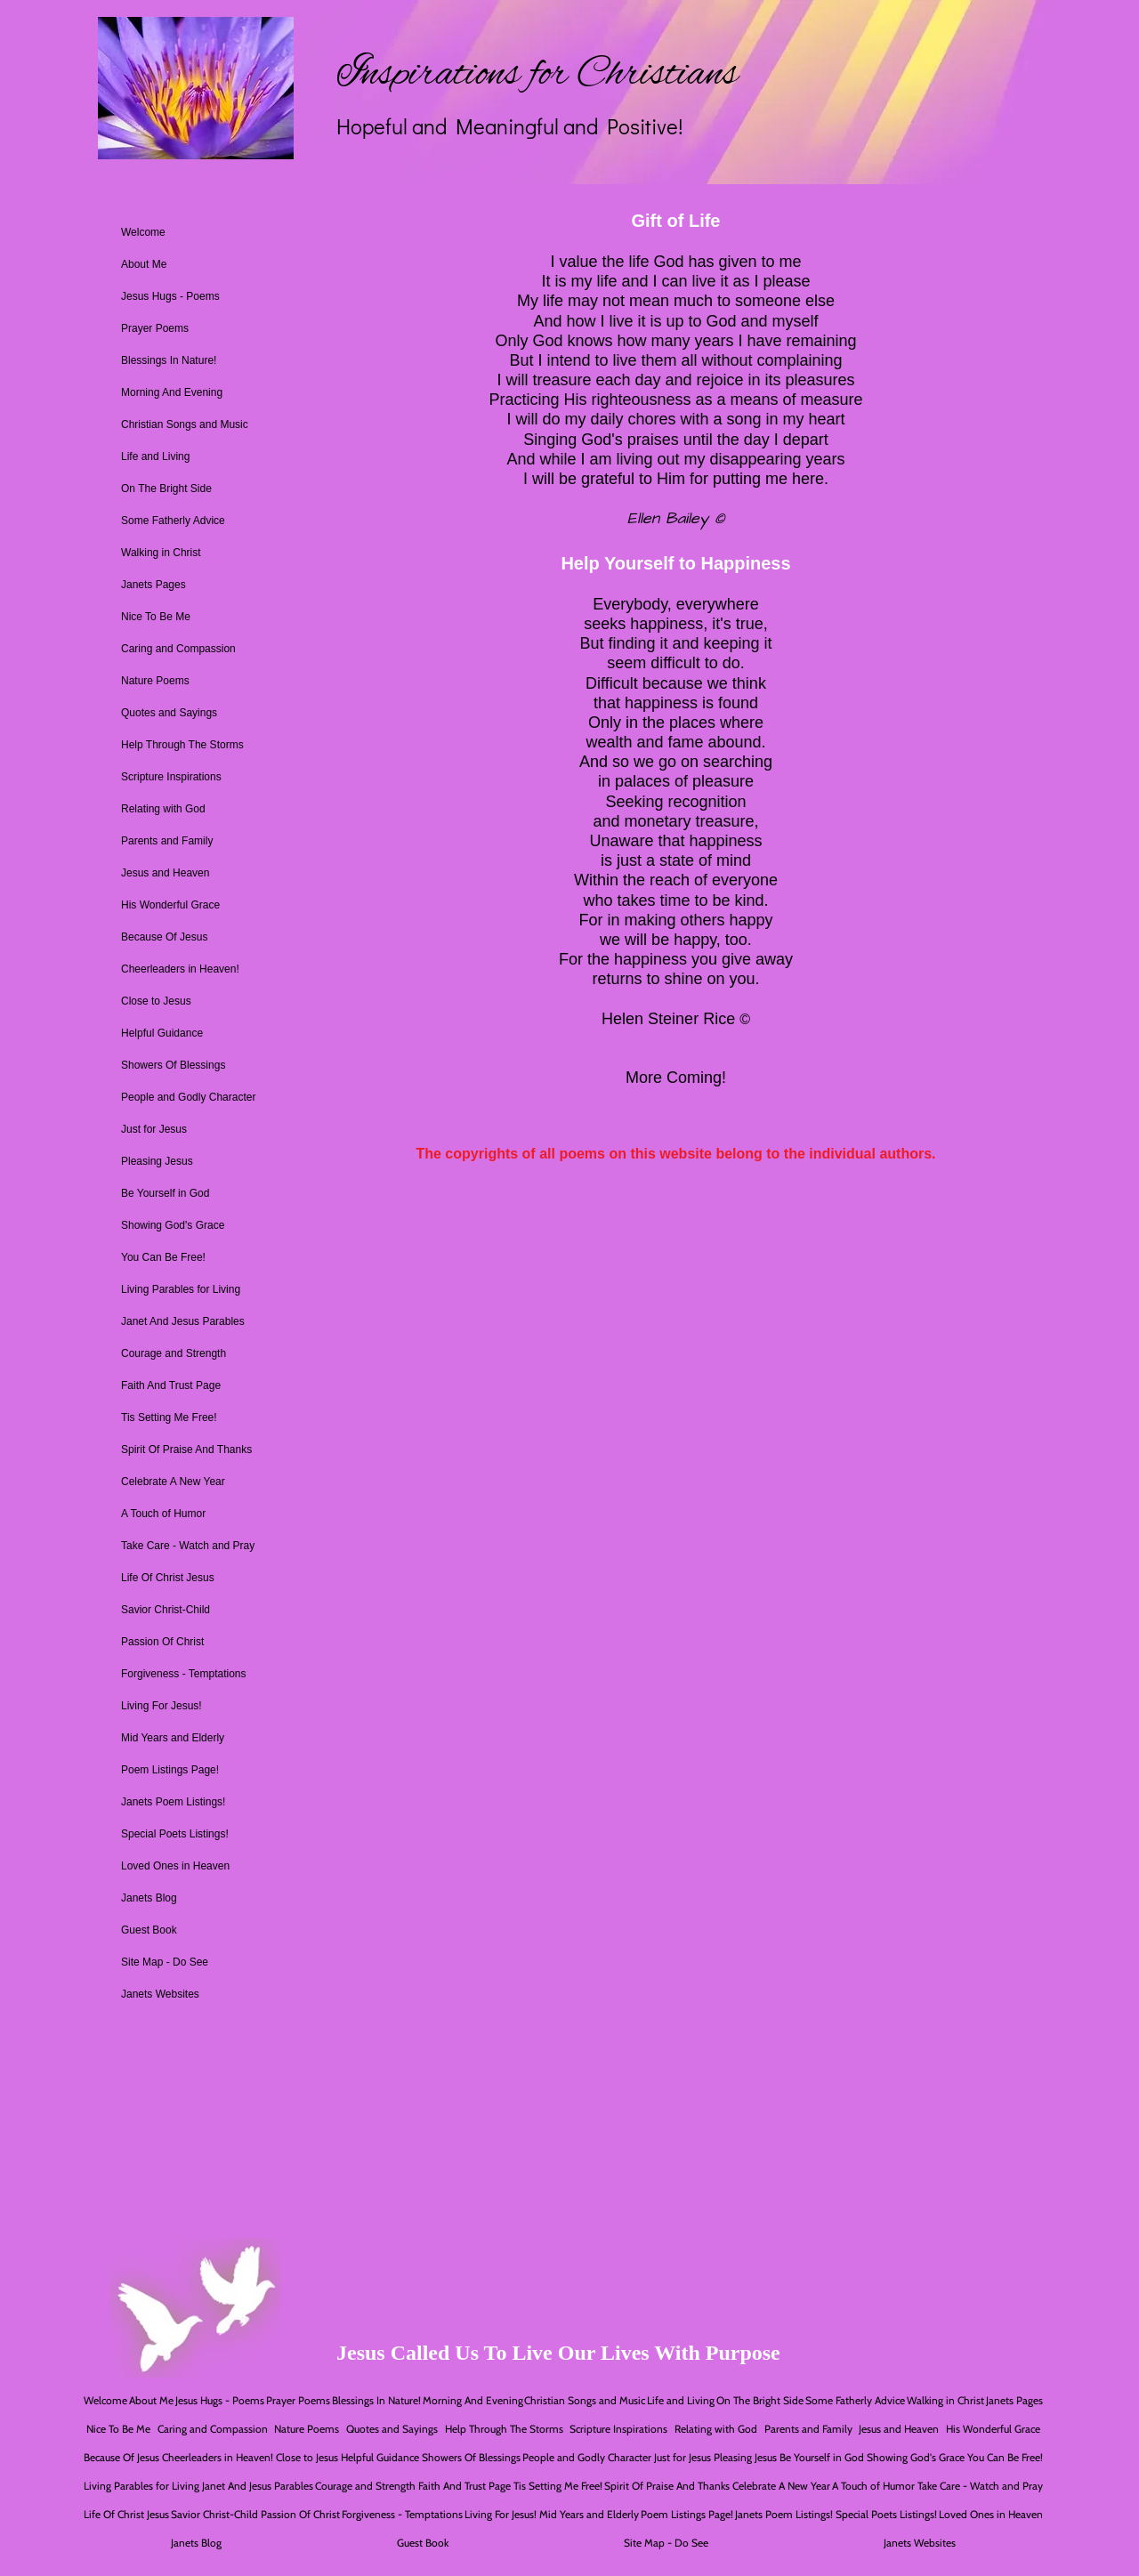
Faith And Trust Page (171, 1385)
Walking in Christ (161, 552)
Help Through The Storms (182, 745)
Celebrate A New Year (173, 1481)
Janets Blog (149, 1898)
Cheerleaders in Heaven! (180, 969)
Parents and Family (167, 841)
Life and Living (155, 456)
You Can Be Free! (163, 1257)
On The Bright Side (166, 488)
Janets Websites (160, 1994)
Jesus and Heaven (165, 873)
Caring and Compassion (178, 648)
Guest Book (149, 1930)
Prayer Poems (155, 328)
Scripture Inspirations (171, 777)
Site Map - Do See (164, 1962)
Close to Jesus (156, 1001)
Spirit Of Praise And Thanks (186, 1449)
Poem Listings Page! (170, 1770)
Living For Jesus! (161, 1706)
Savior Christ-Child (165, 1609)
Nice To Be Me (155, 616)
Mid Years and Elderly (172, 1738)
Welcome (143, 232)
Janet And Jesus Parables (183, 1321)
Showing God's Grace (172, 1225)
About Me (143, 264)
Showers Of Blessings (173, 1065)
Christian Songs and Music (184, 424)
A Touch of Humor (163, 1513)
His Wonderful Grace (170, 905)
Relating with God (163, 809)
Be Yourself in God (165, 1193)
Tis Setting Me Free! (169, 1417)
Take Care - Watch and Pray (187, 1545)
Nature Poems (155, 680)
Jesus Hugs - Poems (170, 296)
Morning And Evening (171, 392)
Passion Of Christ (162, 1641)
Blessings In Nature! (168, 360)
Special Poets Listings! (175, 1834)
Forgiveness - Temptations (183, 1674)
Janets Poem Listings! (173, 1802)
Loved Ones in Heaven (175, 1866)
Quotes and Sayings (169, 713)
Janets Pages (153, 584)
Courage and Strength (173, 1353)
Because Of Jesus (164, 937)
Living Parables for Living (180, 1289)
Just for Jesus (154, 1129)
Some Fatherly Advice (173, 520)
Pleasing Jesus (157, 1161)
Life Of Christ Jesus (167, 1577)
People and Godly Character (188, 1097)
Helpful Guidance (162, 1033)
